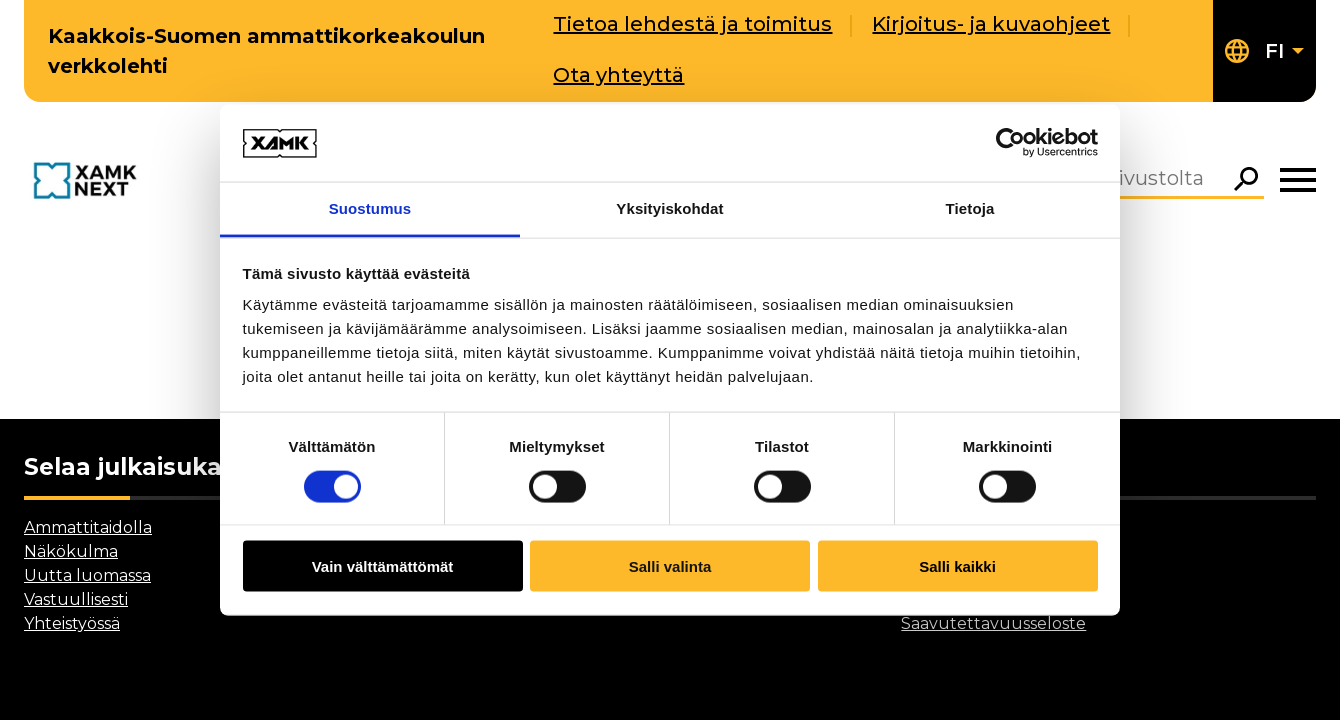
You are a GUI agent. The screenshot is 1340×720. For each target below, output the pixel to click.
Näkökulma (71, 551)
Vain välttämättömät (383, 566)
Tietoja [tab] (970, 207)
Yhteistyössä (72, 623)
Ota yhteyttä (618, 75)
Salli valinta (670, 566)
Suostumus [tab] (370, 207)
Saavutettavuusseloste (993, 623)
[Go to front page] (89, 182)
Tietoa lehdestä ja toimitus (692, 24)
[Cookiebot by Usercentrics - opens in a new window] (1010, 143)
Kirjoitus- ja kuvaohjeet (991, 24)
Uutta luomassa (87, 575)
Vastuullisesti (76, 599)
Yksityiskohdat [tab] (669, 207)
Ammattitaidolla (88, 527)
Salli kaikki (957, 566)
